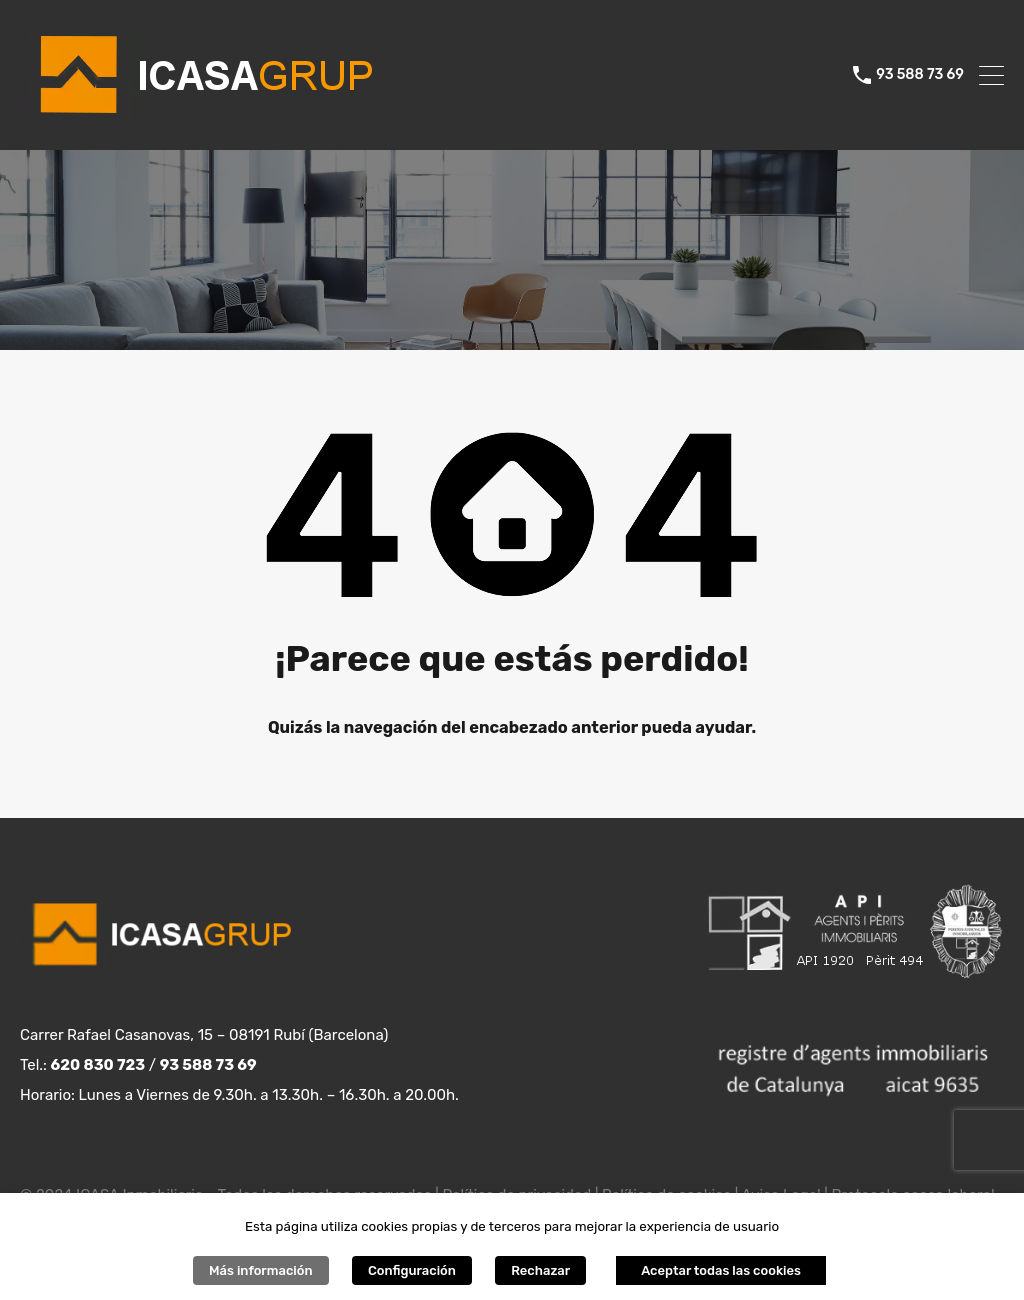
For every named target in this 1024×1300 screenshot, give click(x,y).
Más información (261, 1270)
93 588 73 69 (920, 75)
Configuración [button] (412, 1270)
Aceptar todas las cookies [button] (721, 1270)
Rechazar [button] (540, 1270)
